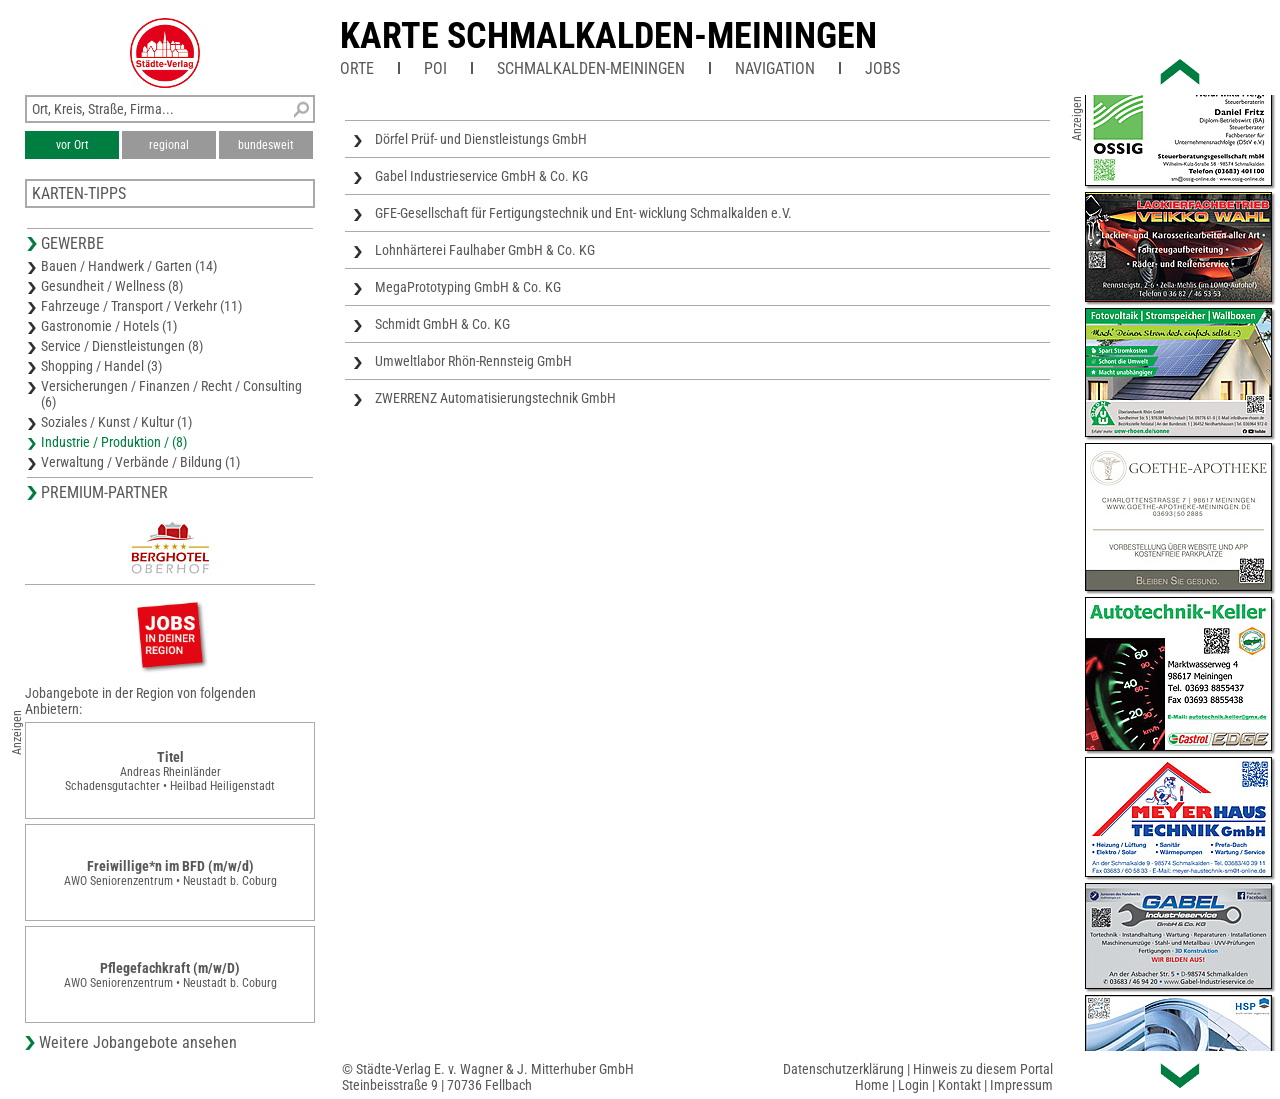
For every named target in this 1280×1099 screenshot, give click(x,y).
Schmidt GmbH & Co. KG (442, 324)
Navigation (775, 68)
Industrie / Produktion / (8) (114, 442)
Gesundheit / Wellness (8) (112, 286)
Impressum (1021, 1085)
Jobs (882, 68)
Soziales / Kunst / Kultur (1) (116, 422)
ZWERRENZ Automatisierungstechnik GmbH (495, 398)
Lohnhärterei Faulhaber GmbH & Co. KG (485, 250)
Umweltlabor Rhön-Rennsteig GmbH (473, 361)
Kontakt (959, 1085)
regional (169, 145)
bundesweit (266, 145)
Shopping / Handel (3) (101, 366)
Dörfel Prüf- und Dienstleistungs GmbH (481, 139)
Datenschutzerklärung (843, 1069)
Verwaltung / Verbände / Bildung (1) (140, 462)
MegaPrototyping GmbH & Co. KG (468, 287)
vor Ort (72, 145)
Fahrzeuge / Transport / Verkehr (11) (141, 306)
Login (913, 1085)
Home (872, 1085)
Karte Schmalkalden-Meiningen (608, 36)
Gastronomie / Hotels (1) (109, 326)
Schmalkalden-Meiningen (591, 68)
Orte (357, 68)
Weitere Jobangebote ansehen (138, 1042)
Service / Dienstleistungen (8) (122, 346)
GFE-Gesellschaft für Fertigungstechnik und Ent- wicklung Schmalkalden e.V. (583, 213)
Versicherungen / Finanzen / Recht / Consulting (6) (171, 394)
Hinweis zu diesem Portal (983, 1069)
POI (435, 68)
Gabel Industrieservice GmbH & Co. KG (481, 176)
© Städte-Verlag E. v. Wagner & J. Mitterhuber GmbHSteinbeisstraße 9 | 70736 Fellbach (488, 1077)
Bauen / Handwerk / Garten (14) (129, 266)
